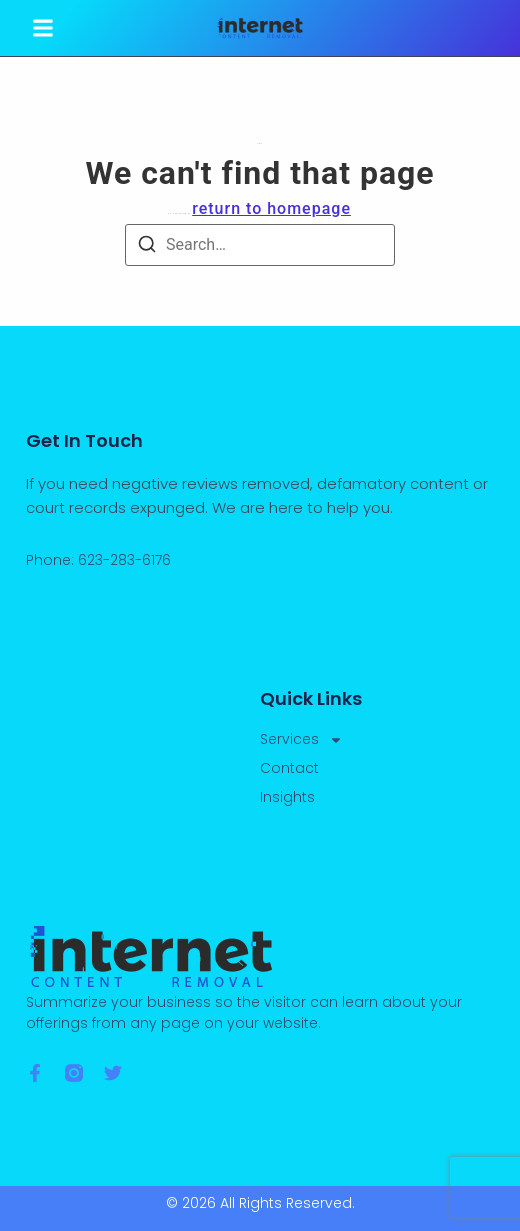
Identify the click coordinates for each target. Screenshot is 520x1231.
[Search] (147, 247)
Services (301, 739)
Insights (287, 797)
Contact (289, 768)
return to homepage (271, 208)
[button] (43, 28)
